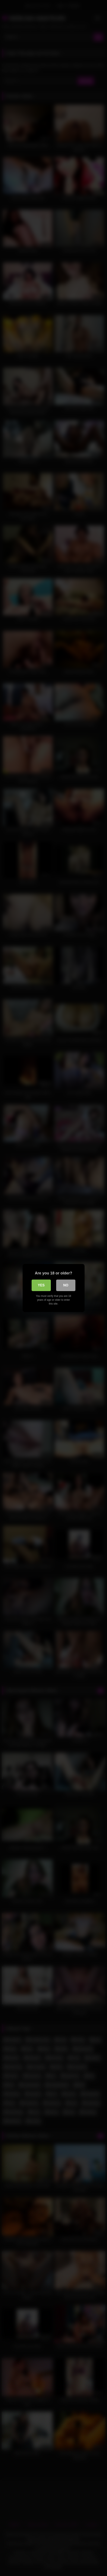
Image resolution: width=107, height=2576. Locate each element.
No (65, 1285)
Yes (41, 1285)
